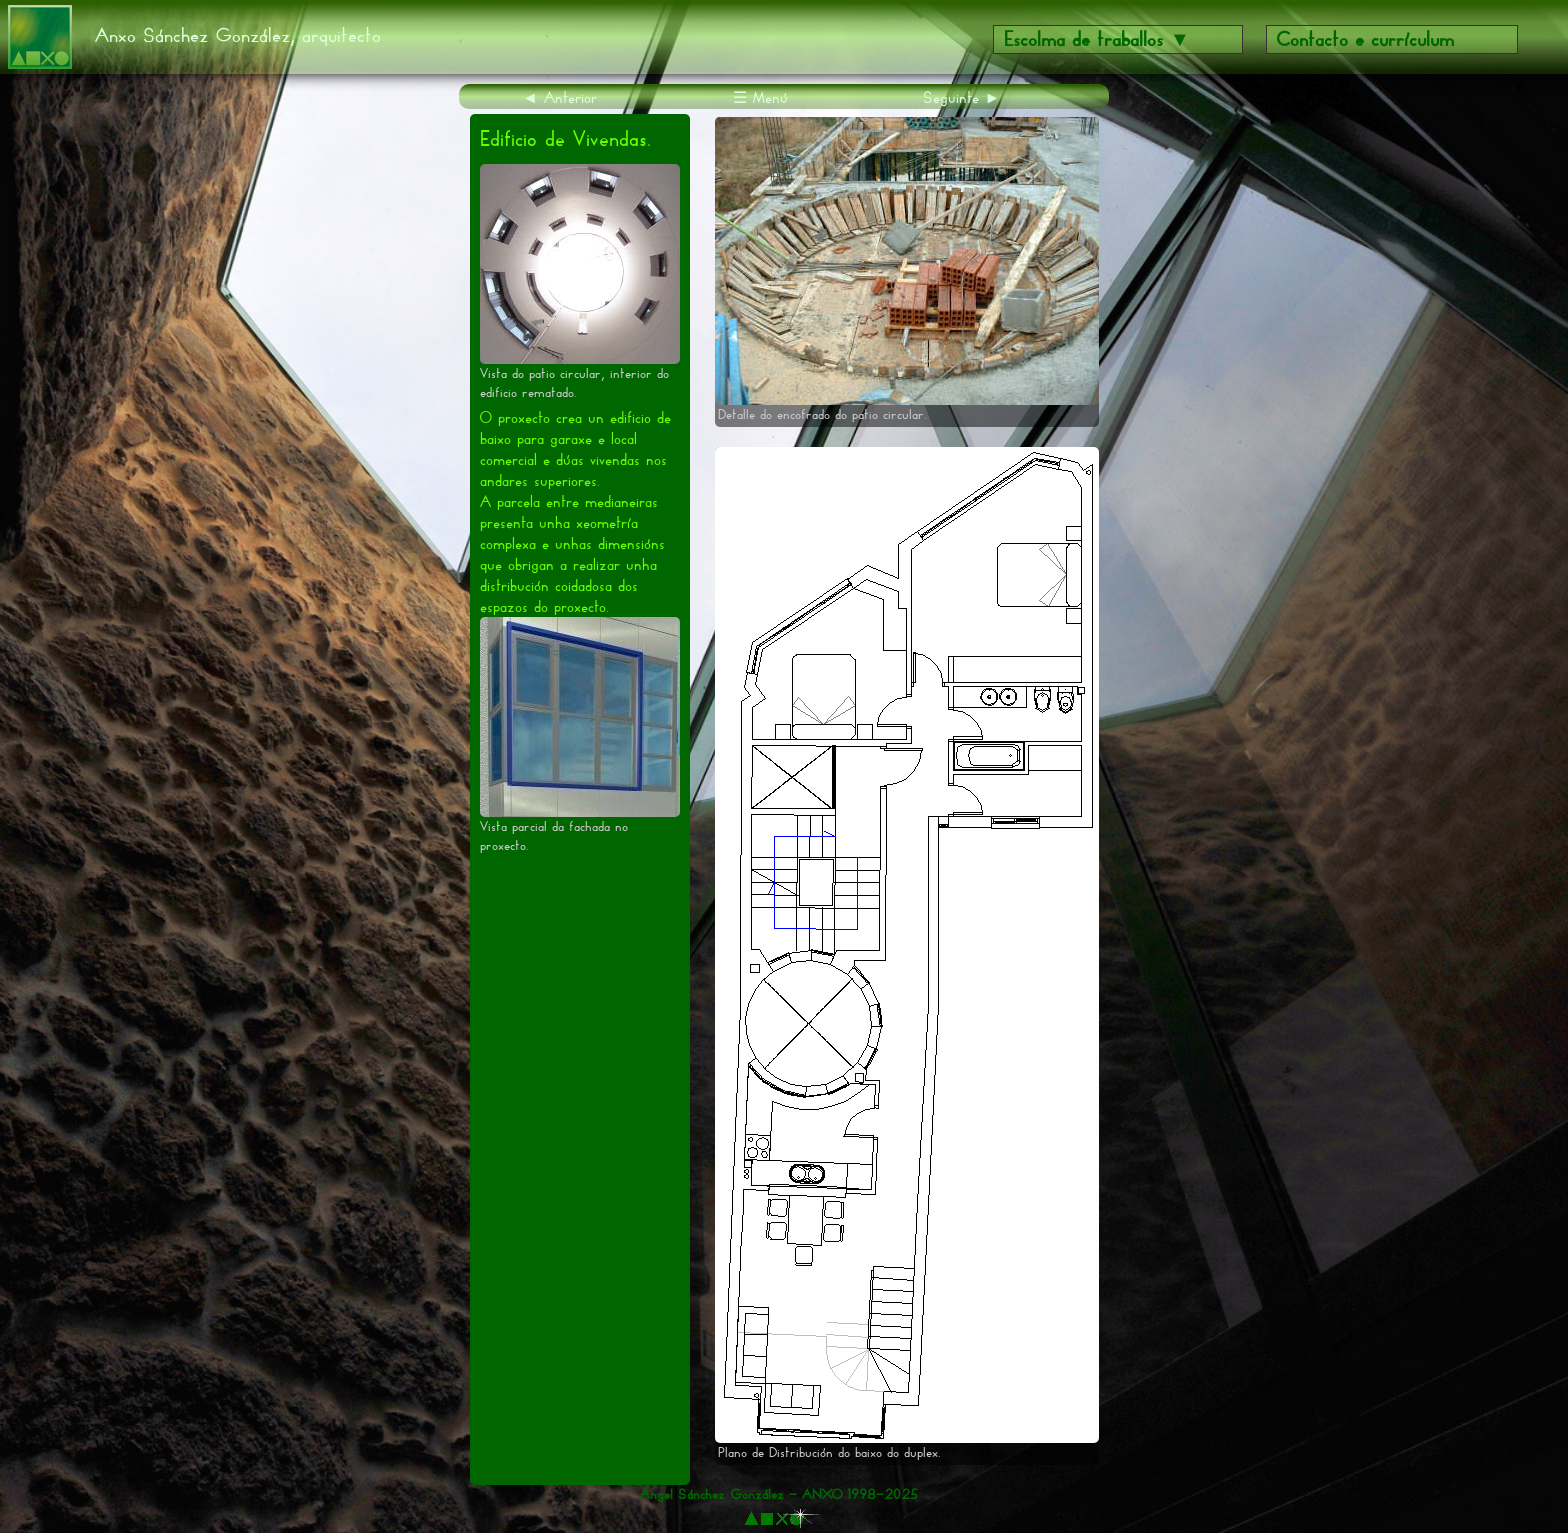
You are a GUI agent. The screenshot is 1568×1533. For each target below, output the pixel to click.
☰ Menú (760, 97)
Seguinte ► (962, 97)
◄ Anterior (559, 97)
